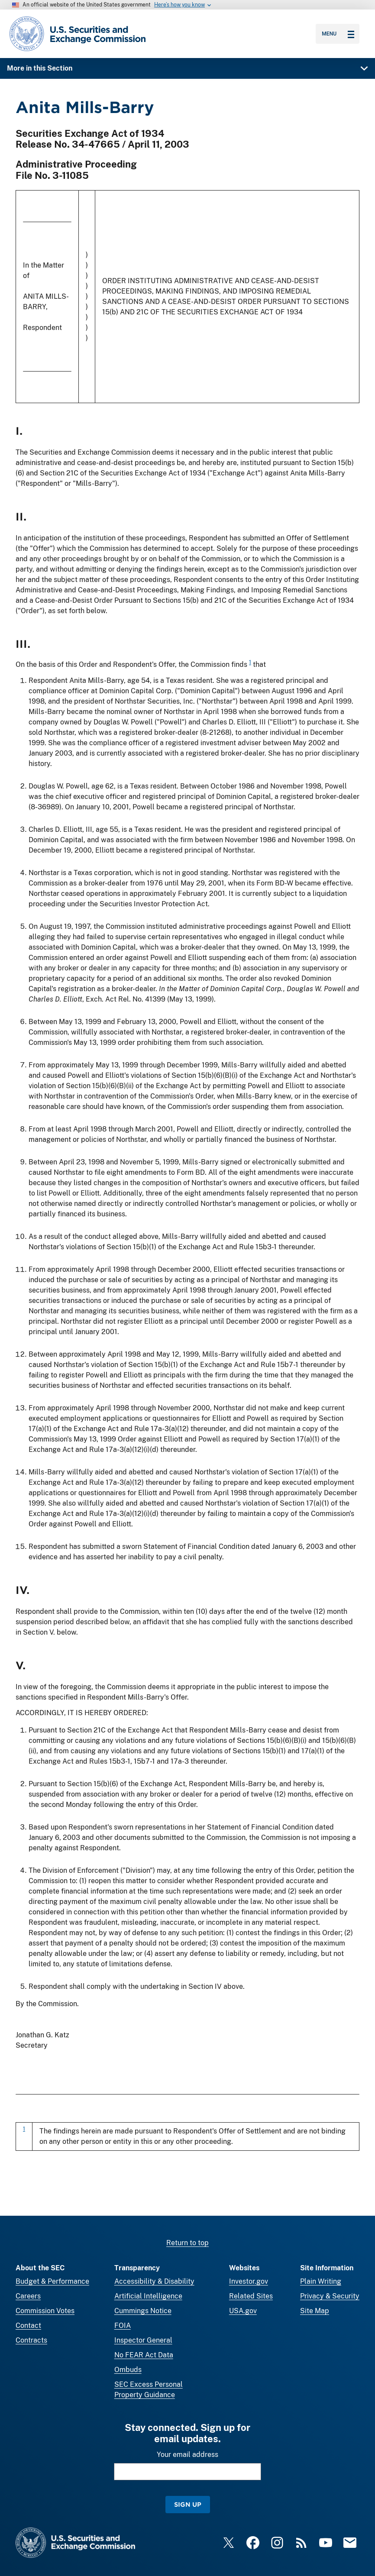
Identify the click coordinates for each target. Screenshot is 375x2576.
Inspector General (143, 2340)
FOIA (122, 2325)
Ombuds (128, 2370)
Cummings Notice (142, 2311)
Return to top (187, 2243)
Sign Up (187, 2504)
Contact (28, 2325)
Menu (338, 34)
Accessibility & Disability (154, 2281)
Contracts (31, 2340)
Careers (28, 2296)
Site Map (314, 2311)
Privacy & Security (329, 2296)
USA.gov (243, 2311)
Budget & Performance (52, 2281)
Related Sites (251, 2296)
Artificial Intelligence (148, 2296)
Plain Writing (320, 2281)
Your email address (187, 2454)
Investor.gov (248, 2281)
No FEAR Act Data (143, 2355)
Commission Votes (45, 2311)
